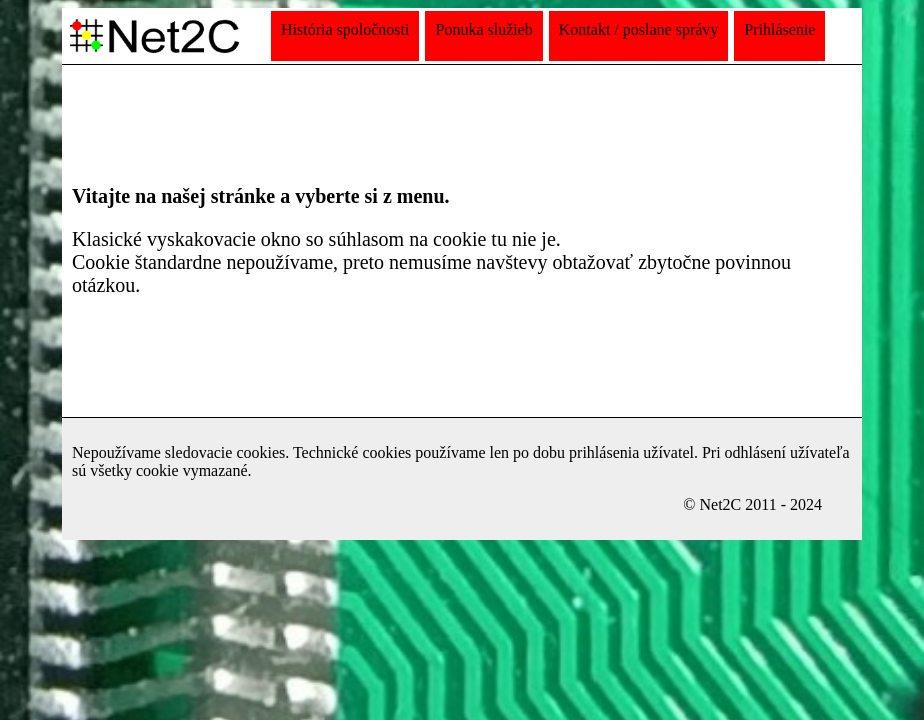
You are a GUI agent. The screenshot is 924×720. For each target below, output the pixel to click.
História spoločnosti (345, 29)
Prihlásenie (779, 29)
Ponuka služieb (483, 29)
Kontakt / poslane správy (639, 29)
